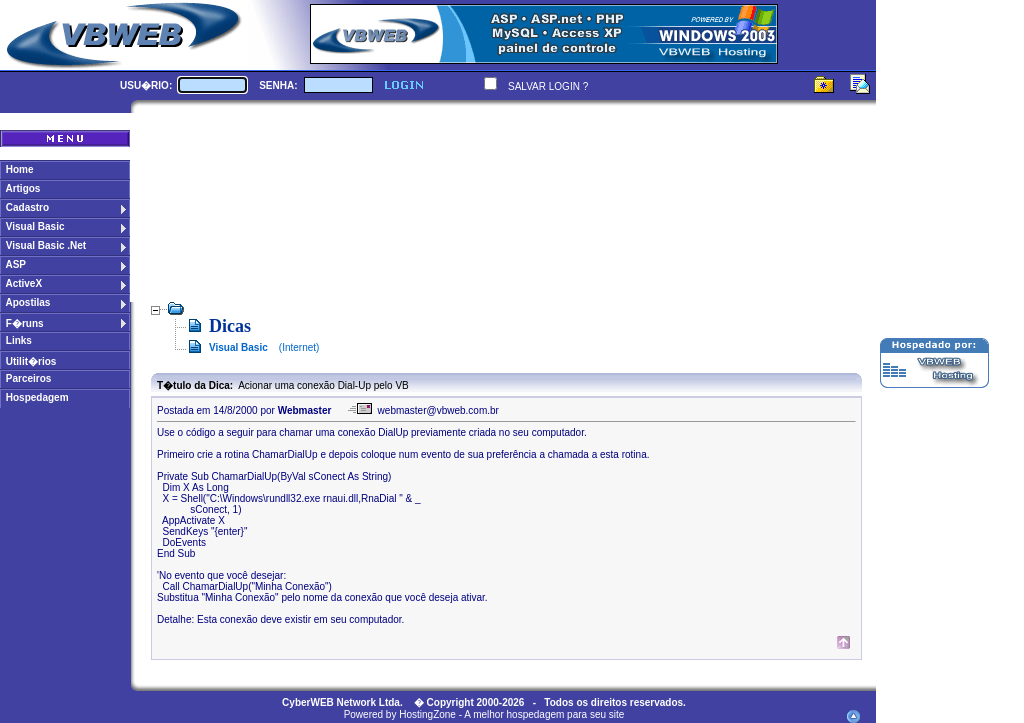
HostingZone (427, 714)
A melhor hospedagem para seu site (544, 714)
